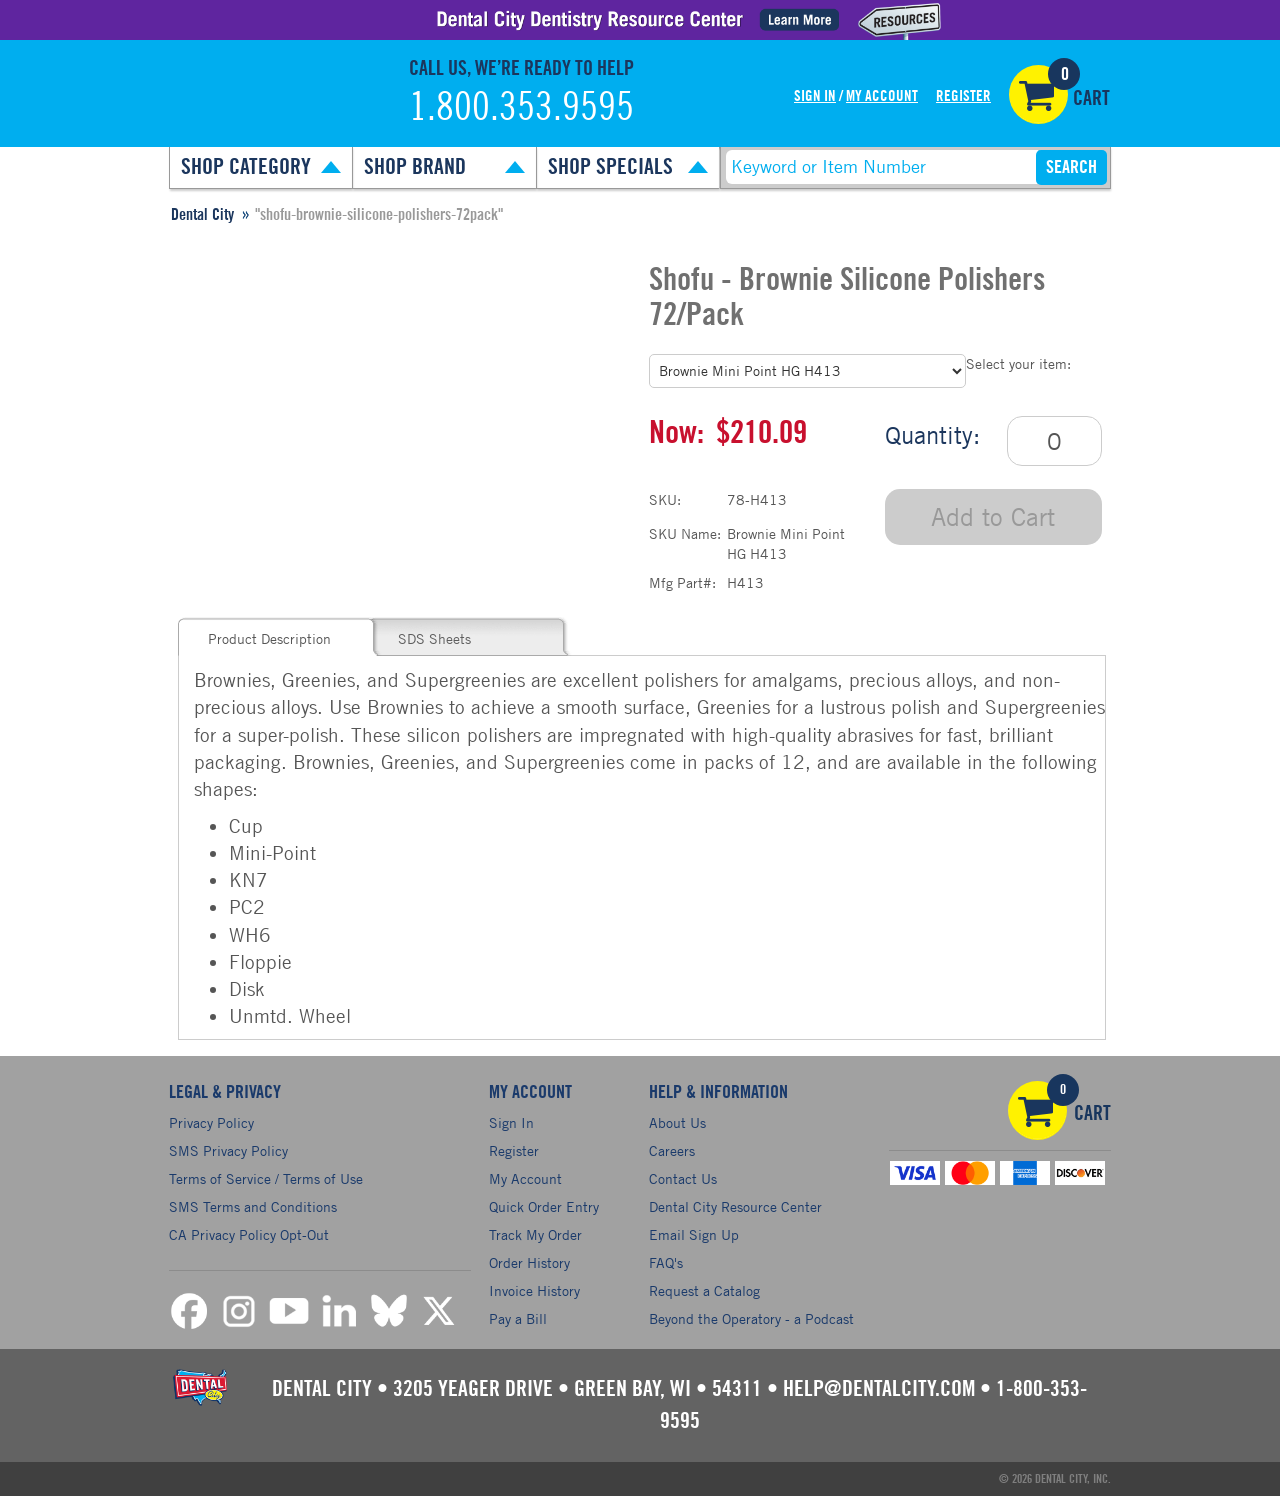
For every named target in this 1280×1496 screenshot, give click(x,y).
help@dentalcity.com (879, 1389)
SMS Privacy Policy (228, 1150)
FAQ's (666, 1262)
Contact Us (683, 1178)
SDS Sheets (434, 638)
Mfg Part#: (682, 582)
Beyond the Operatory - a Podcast (751, 1318)
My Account (882, 96)
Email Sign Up (694, 1234)
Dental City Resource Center (735, 1206)
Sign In (815, 96)
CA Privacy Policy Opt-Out (249, 1234)
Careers (672, 1150)
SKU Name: (685, 533)
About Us (677, 1122)
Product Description (269, 638)
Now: (676, 433)
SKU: (665, 499)
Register (963, 96)
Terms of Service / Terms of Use (266, 1178)
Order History (529, 1262)
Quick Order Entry (544, 1206)
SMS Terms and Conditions (253, 1206)
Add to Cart (993, 516)
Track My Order (535, 1234)
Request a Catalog (704, 1290)
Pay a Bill (518, 1318)
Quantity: (932, 435)
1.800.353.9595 (521, 108)
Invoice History (534, 1290)
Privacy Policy (211, 1122)
